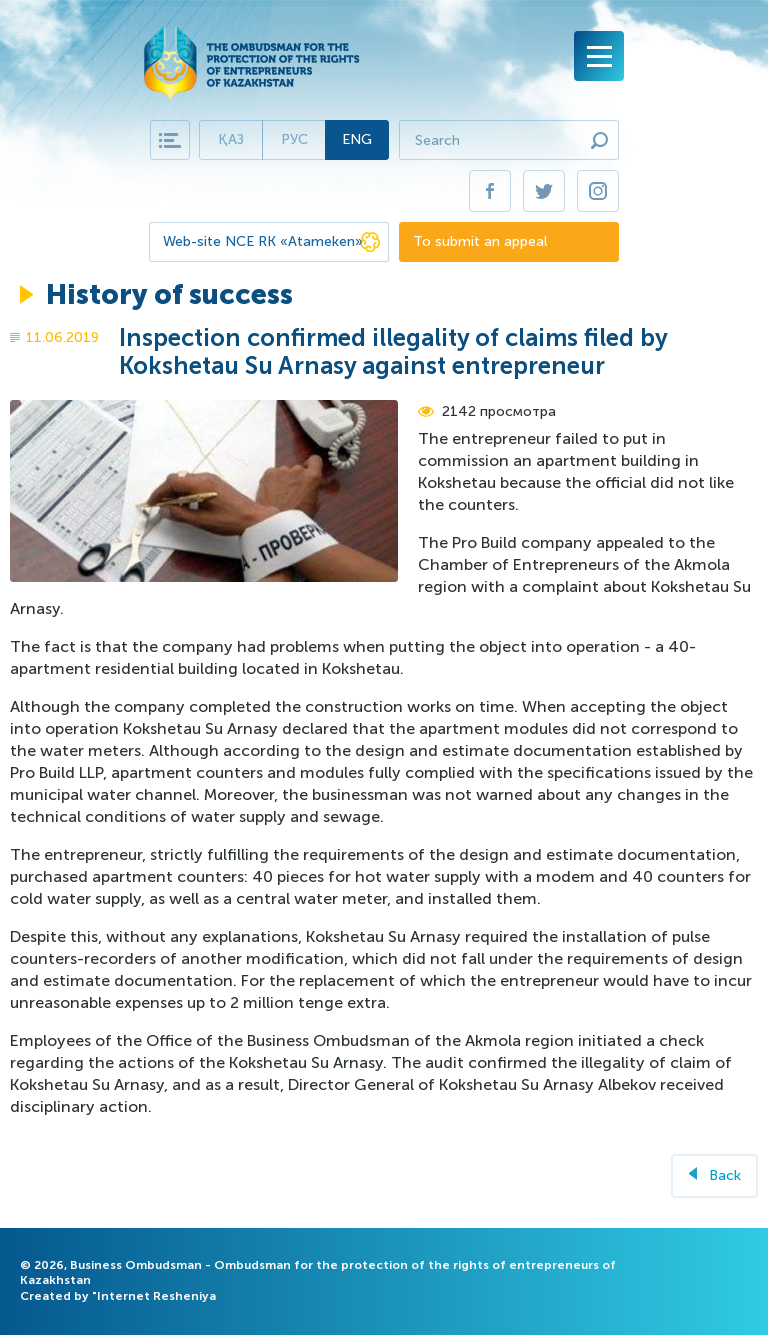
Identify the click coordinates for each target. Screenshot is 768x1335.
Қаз (231, 139)
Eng (357, 139)
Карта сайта (170, 140)
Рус (294, 139)
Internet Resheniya (156, 1296)
